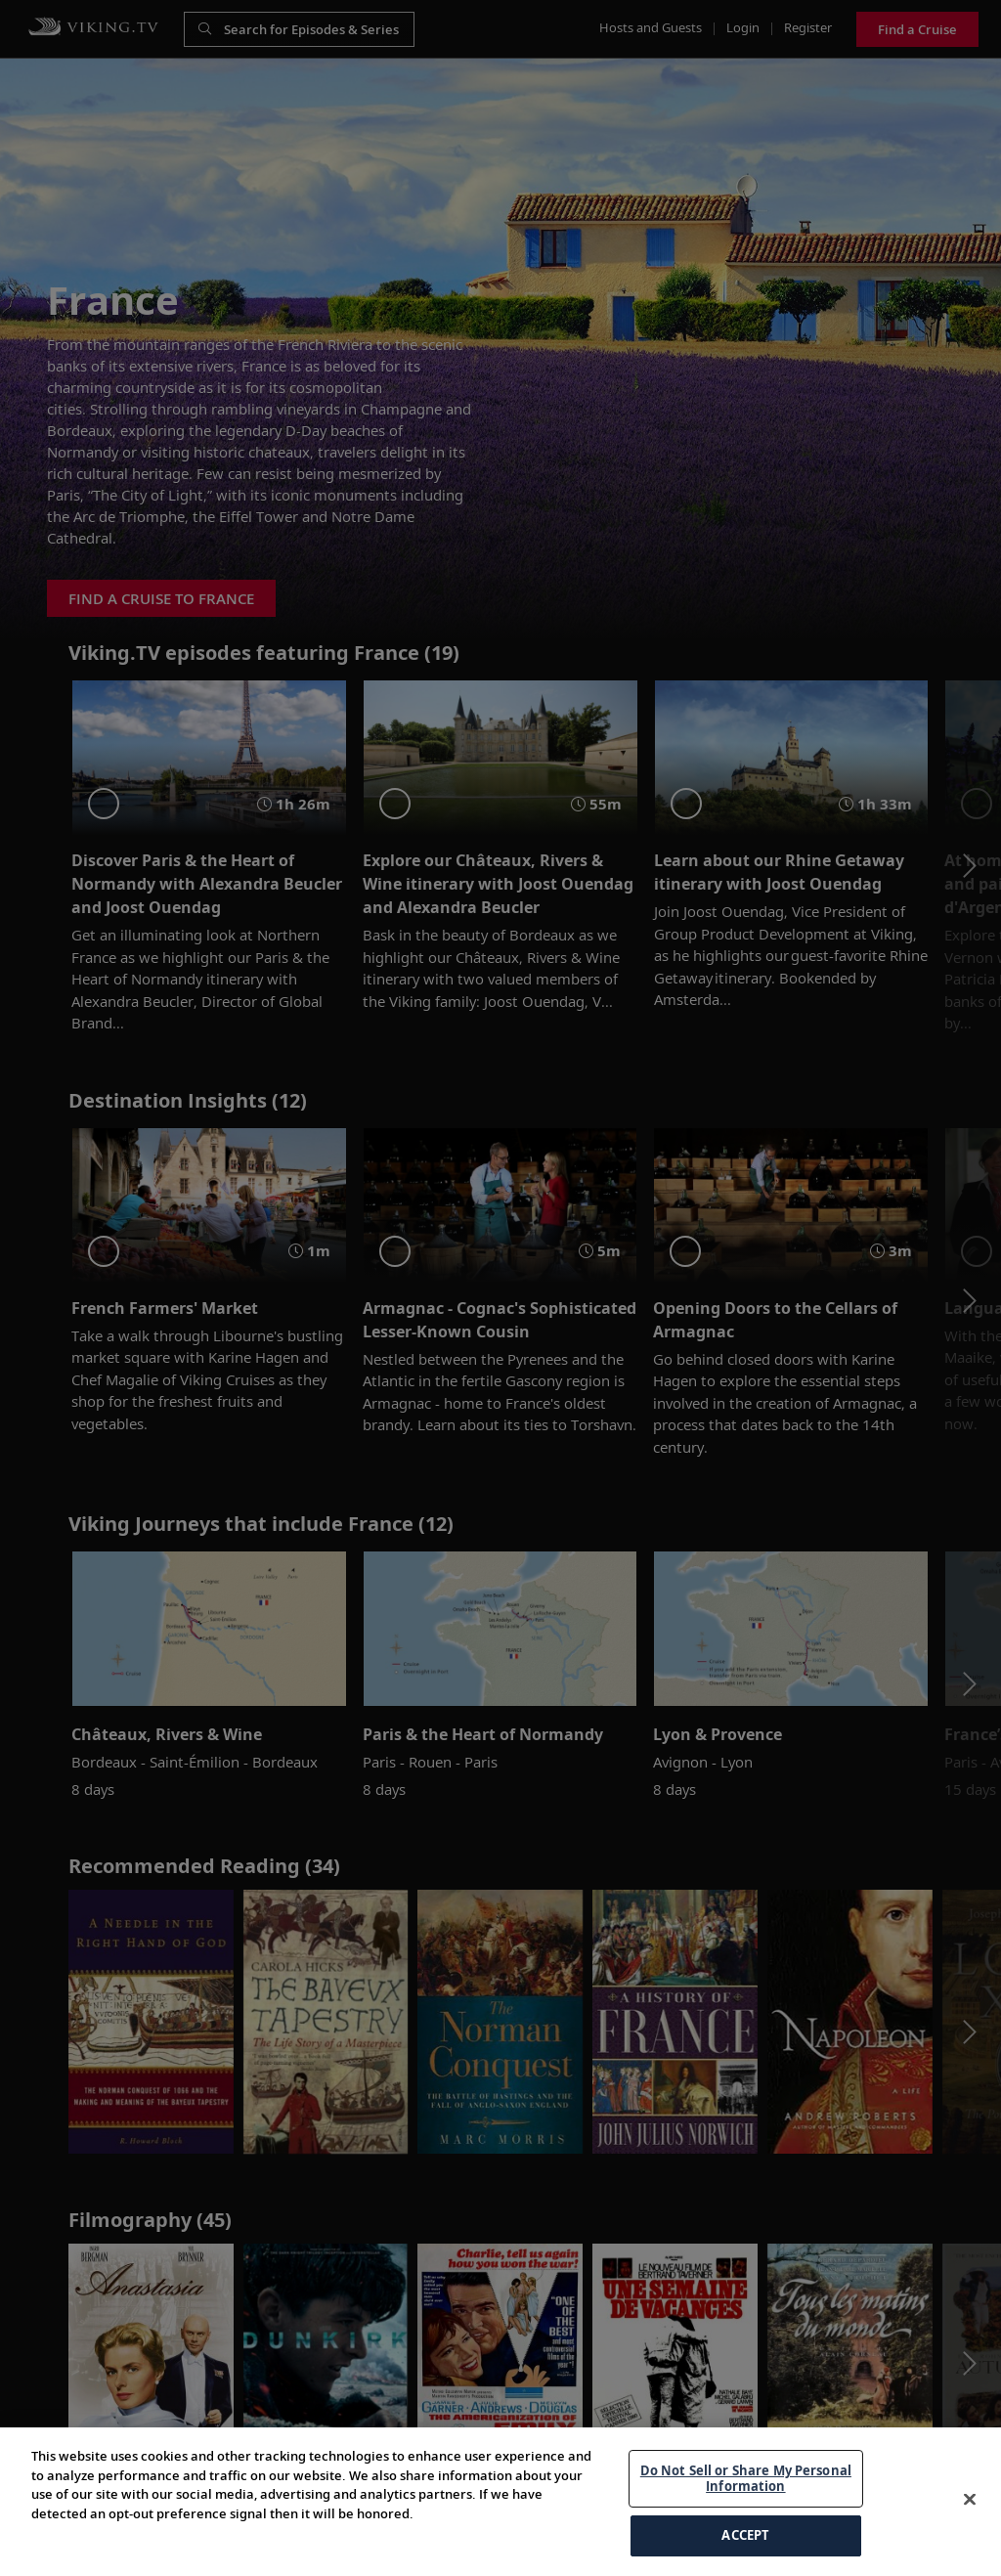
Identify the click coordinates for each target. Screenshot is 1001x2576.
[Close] (969, 2499)
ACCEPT (745, 2535)
